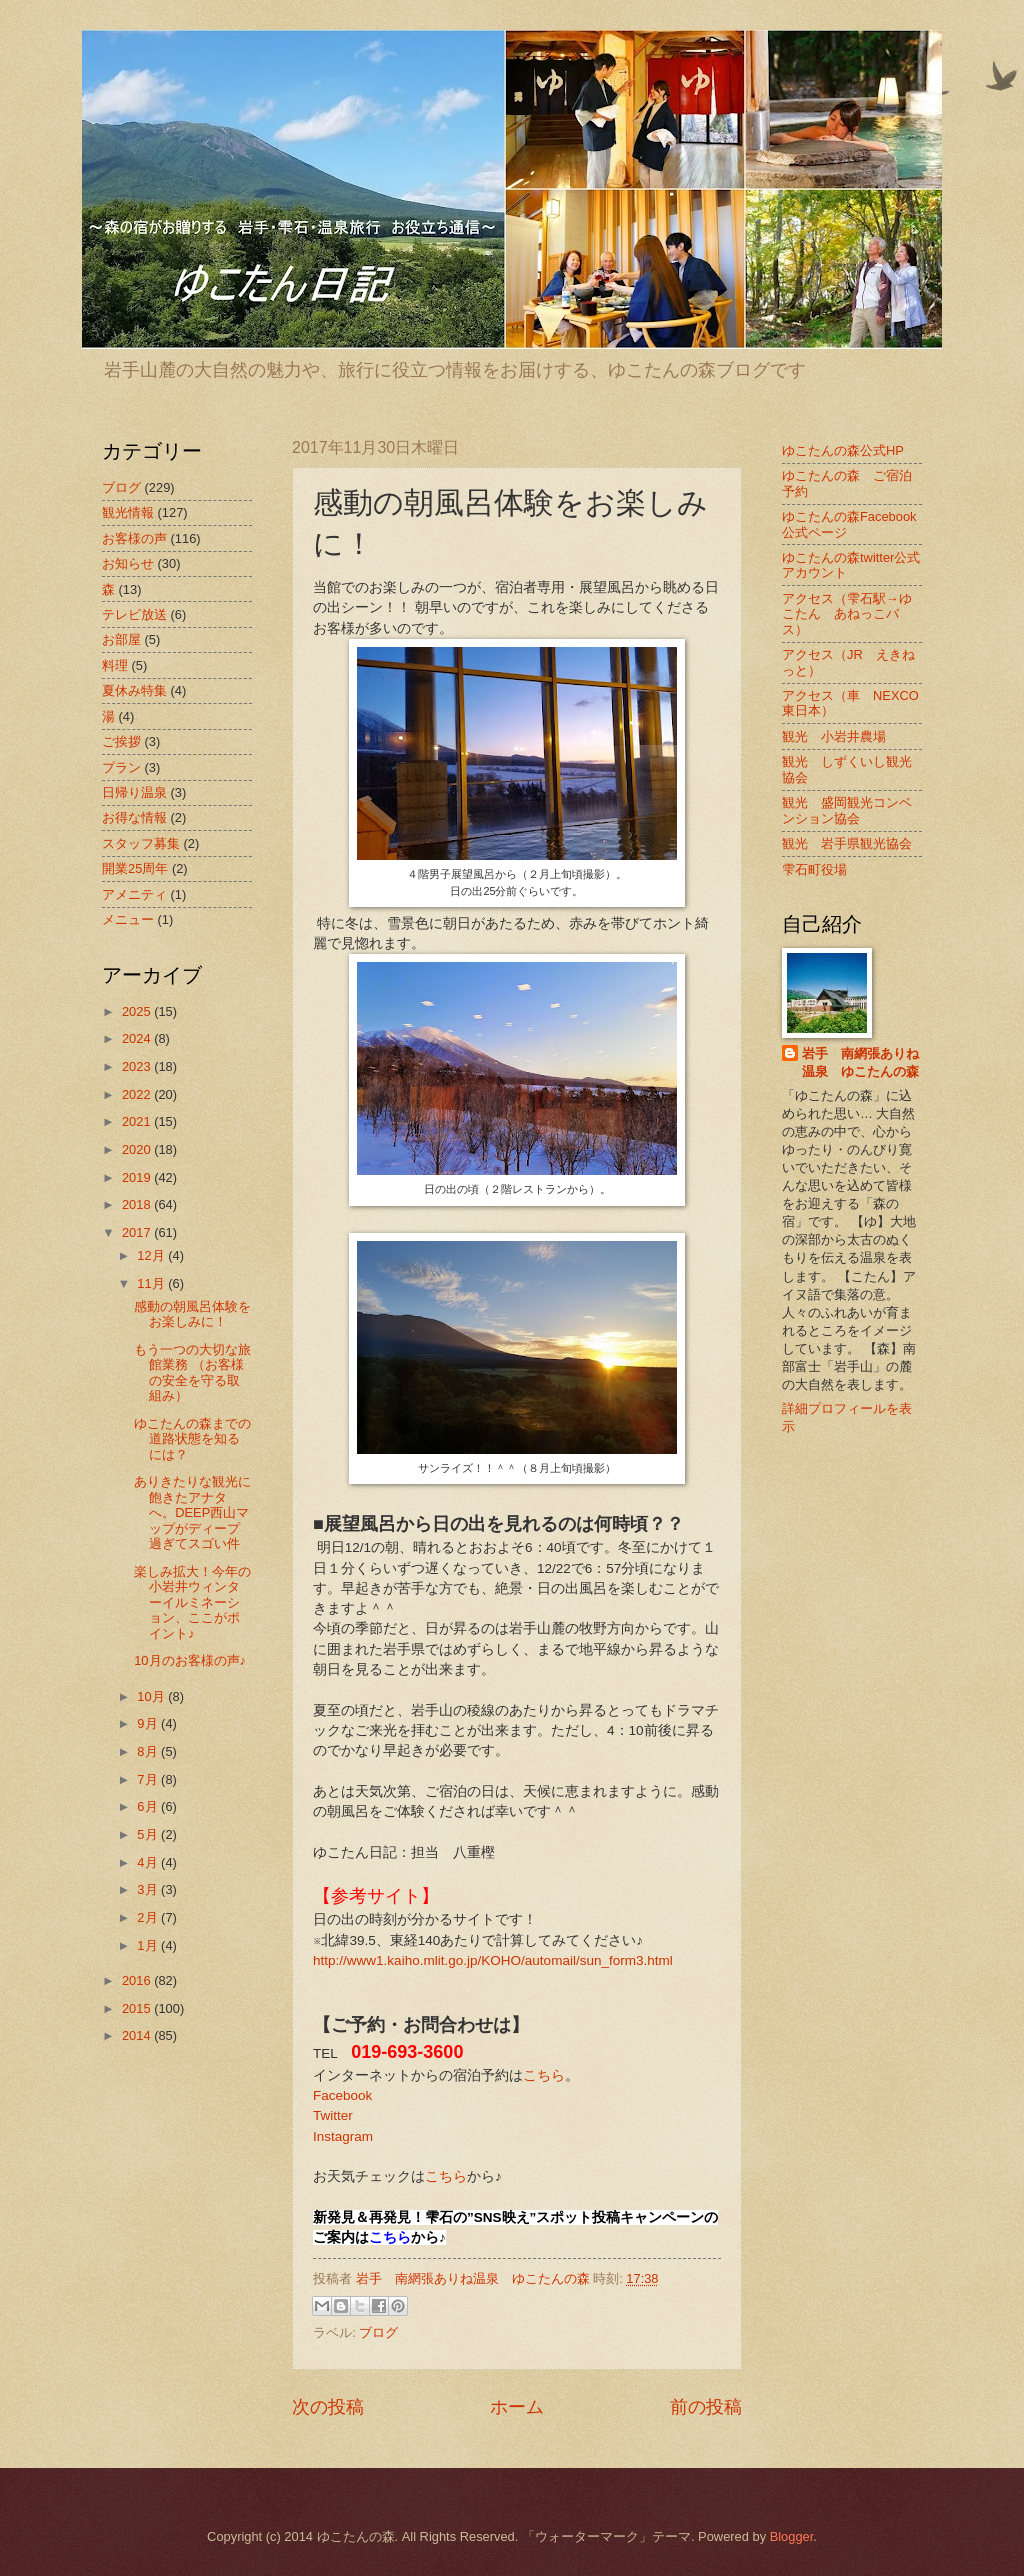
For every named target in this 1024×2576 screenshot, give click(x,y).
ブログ (378, 2332)
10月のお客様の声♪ (190, 1660)
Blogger (792, 2536)
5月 (149, 1834)
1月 (149, 1945)
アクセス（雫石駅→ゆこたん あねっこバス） (847, 614)
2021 (138, 1121)
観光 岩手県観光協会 (847, 843)
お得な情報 (134, 817)
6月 (149, 1806)
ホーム (517, 2407)
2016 (138, 1980)
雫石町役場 (814, 869)
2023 (138, 1066)
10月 (152, 1696)
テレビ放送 (134, 614)
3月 (149, 1889)
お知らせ (128, 563)
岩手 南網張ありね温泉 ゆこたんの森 (860, 1062)
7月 (149, 1779)
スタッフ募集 (141, 843)
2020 (138, 1149)
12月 (152, 1255)
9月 (149, 1723)
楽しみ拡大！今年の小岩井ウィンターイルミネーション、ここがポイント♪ (192, 1602)
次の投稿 (328, 2407)
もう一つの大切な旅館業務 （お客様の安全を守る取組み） (192, 1372)
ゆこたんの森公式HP (843, 450)
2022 (138, 1094)
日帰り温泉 (134, 792)
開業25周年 (135, 868)
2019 (138, 1177)
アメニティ (134, 894)
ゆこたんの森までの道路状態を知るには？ (192, 1439)
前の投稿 (706, 2407)
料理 (115, 665)
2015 (138, 2008)
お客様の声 (134, 538)
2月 (149, 1917)
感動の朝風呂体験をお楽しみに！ (192, 1314)
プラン (121, 767)
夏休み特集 (134, 690)
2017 (138, 1232)
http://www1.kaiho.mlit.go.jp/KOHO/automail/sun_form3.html (493, 1960)
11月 (152, 1283)
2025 (138, 1011)
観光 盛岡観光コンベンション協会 (847, 810)
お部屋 (121, 639)
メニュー (128, 919)
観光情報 (128, 512)
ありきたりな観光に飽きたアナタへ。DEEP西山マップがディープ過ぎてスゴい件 (192, 1512)
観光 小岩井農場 (834, 736)
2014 (138, 2035)
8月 (149, 1751)
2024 (138, 1038)
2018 (138, 1204)
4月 (149, 1862)
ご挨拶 (121, 741)
